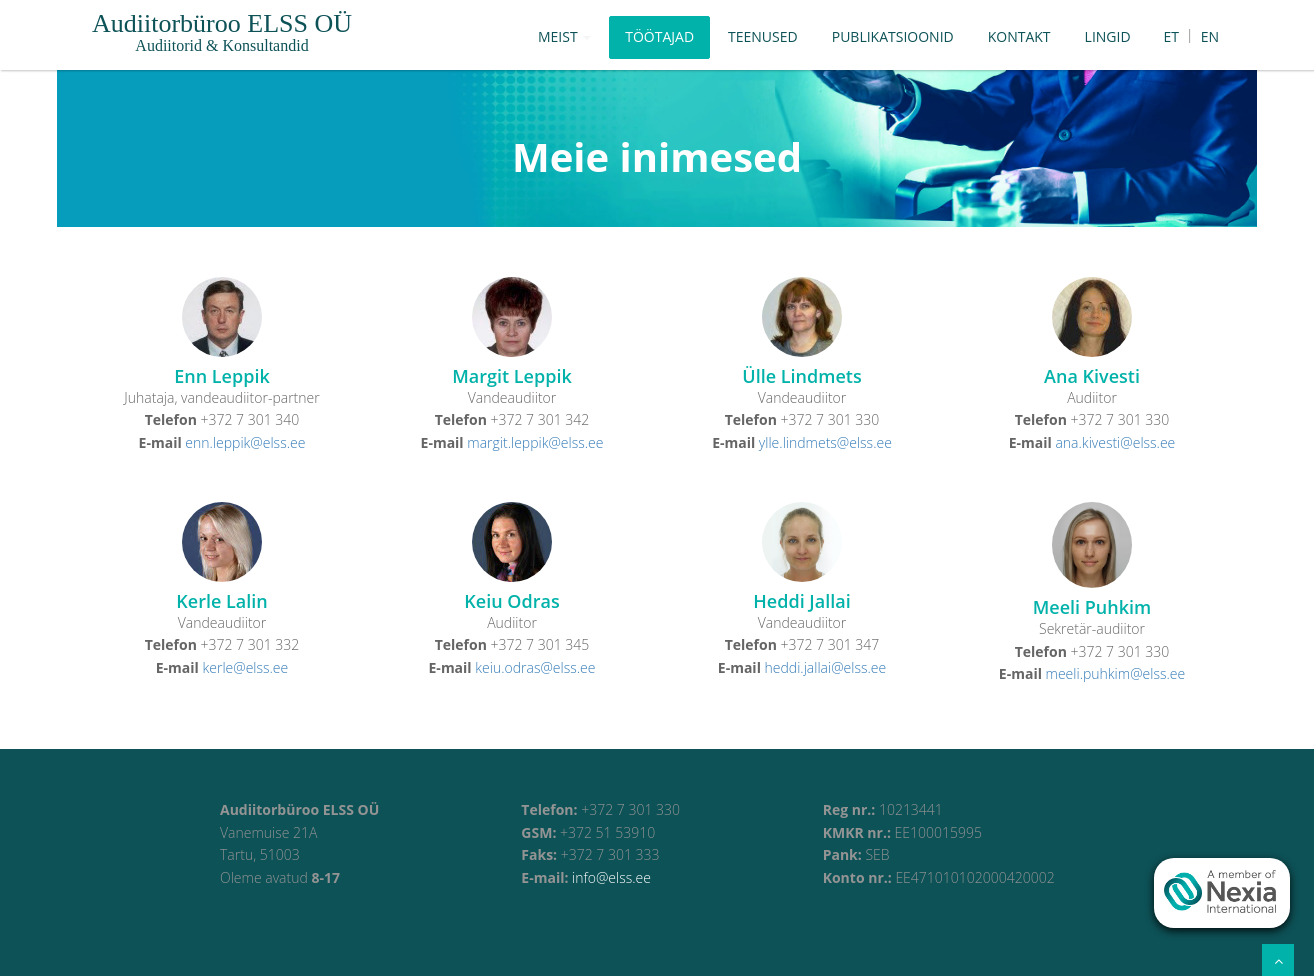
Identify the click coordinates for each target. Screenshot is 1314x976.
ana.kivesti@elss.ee (1115, 442)
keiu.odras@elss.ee (535, 667)
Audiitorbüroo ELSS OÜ (222, 24)
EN (1210, 36)
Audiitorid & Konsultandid (221, 45)
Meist (564, 36)
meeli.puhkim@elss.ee (1116, 673)
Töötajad (659, 36)
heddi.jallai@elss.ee (826, 667)
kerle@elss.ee (245, 667)
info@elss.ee (611, 877)
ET (1172, 36)
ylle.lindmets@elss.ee (825, 442)
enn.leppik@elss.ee (245, 442)
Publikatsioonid (893, 36)
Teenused (763, 36)
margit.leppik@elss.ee (535, 442)
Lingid (1108, 36)
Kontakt (1019, 36)
